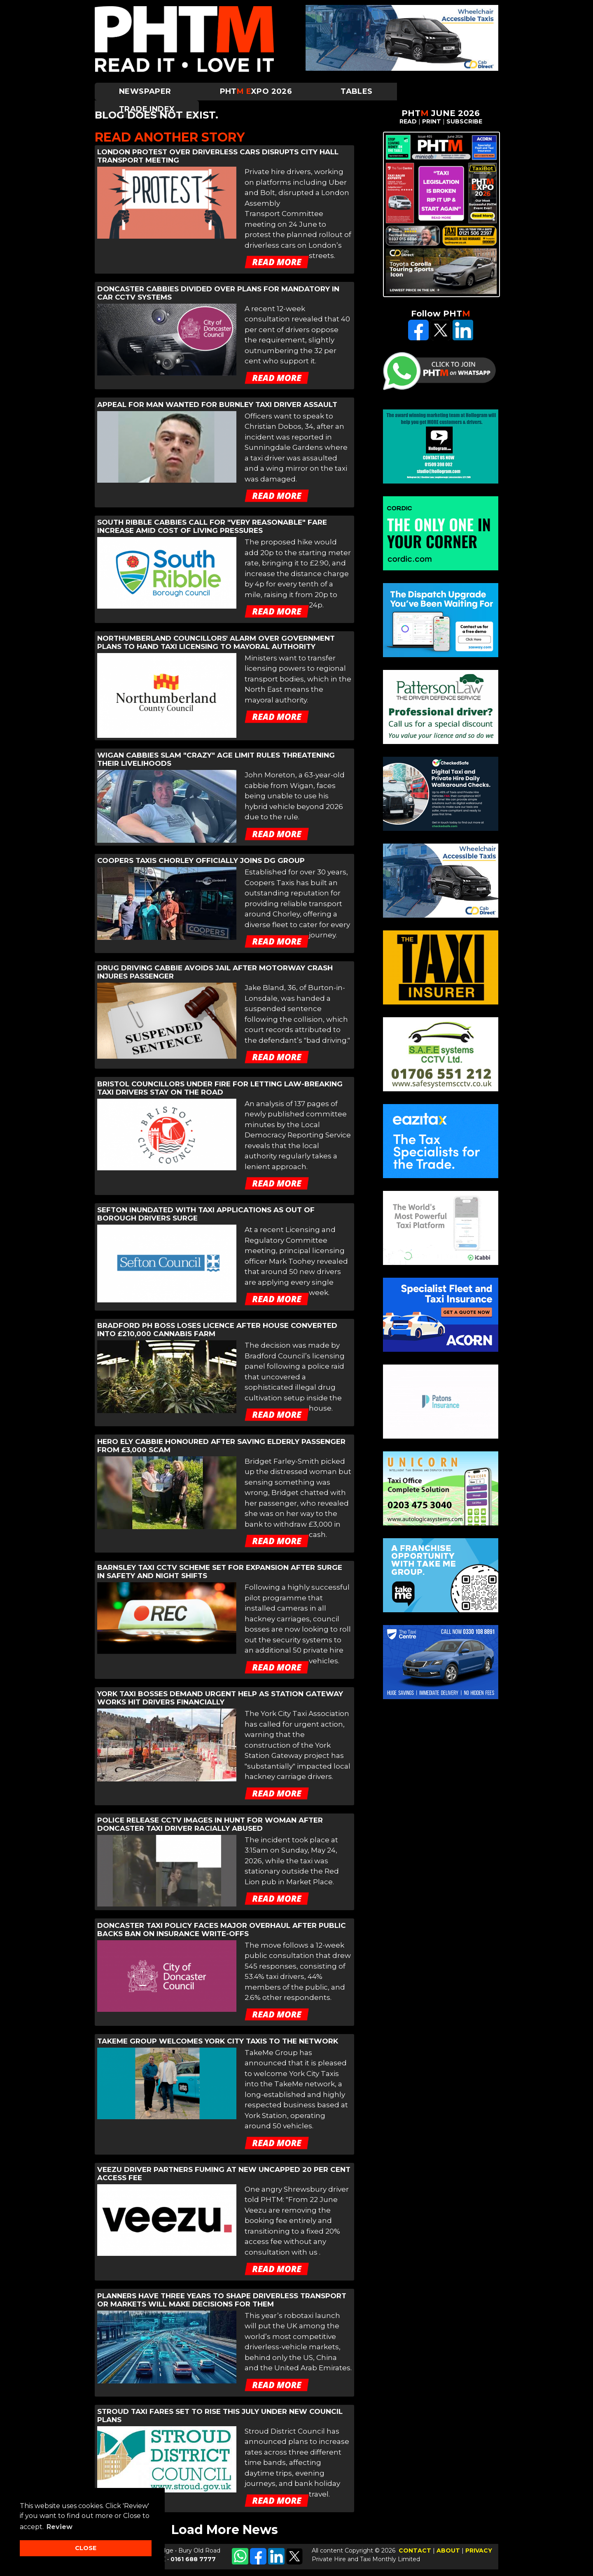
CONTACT (415, 2550)
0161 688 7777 (193, 2559)
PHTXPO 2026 (256, 91)
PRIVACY (478, 2550)
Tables (356, 91)
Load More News (224, 2529)
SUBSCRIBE (464, 121)
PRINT (431, 121)
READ (408, 121)
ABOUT (448, 2550)
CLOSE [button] (85, 2548)
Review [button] (59, 2527)
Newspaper (145, 91)
